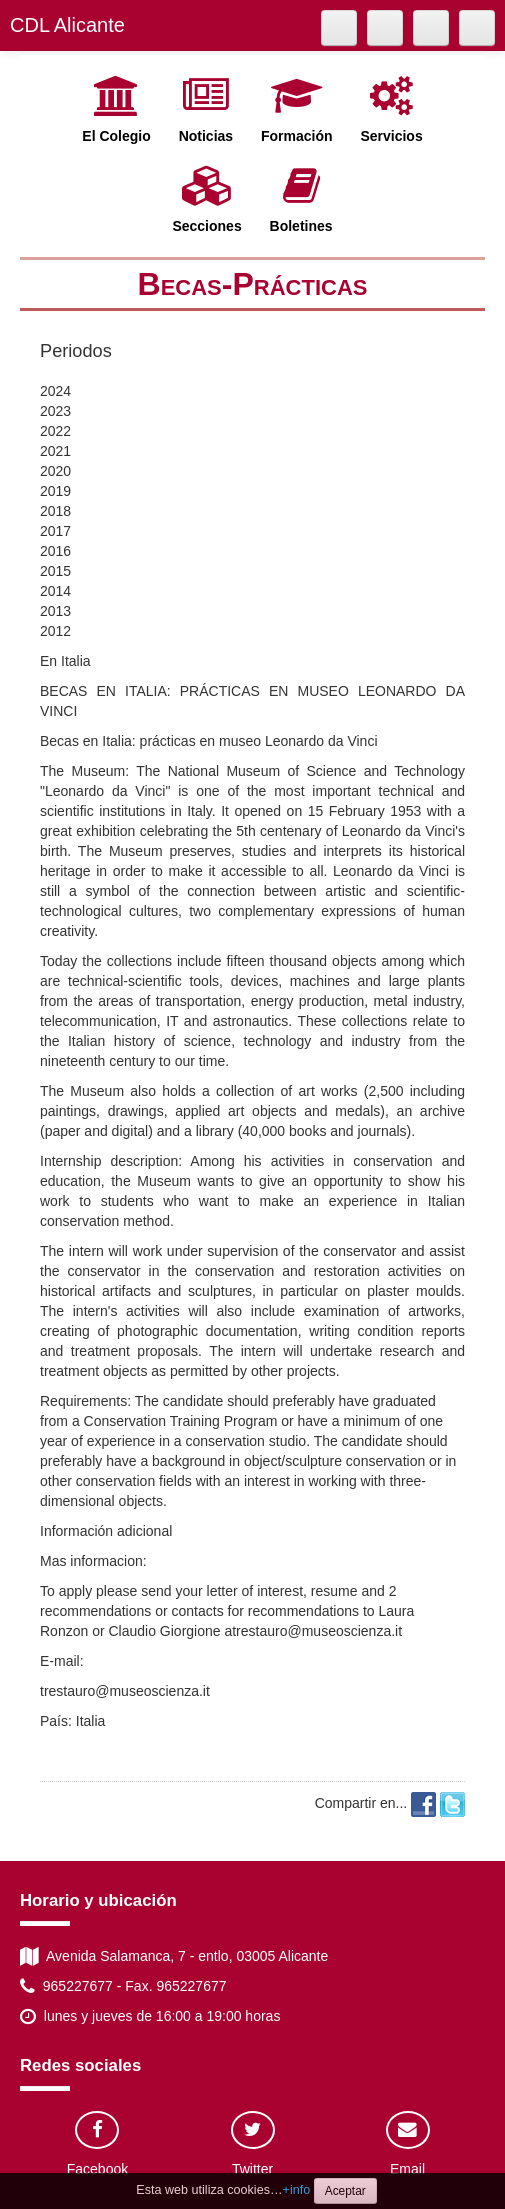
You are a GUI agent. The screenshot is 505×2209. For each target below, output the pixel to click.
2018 (55, 511)
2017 (55, 531)
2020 (55, 471)
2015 (55, 571)
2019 (55, 491)
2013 (55, 611)
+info (297, 2190)
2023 (55, 411)
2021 (55, 451)
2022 (55, 431)
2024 (55, 391)
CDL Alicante (67, 25)
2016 (55, 551)
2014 (55, 591)
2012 (55, 631)
